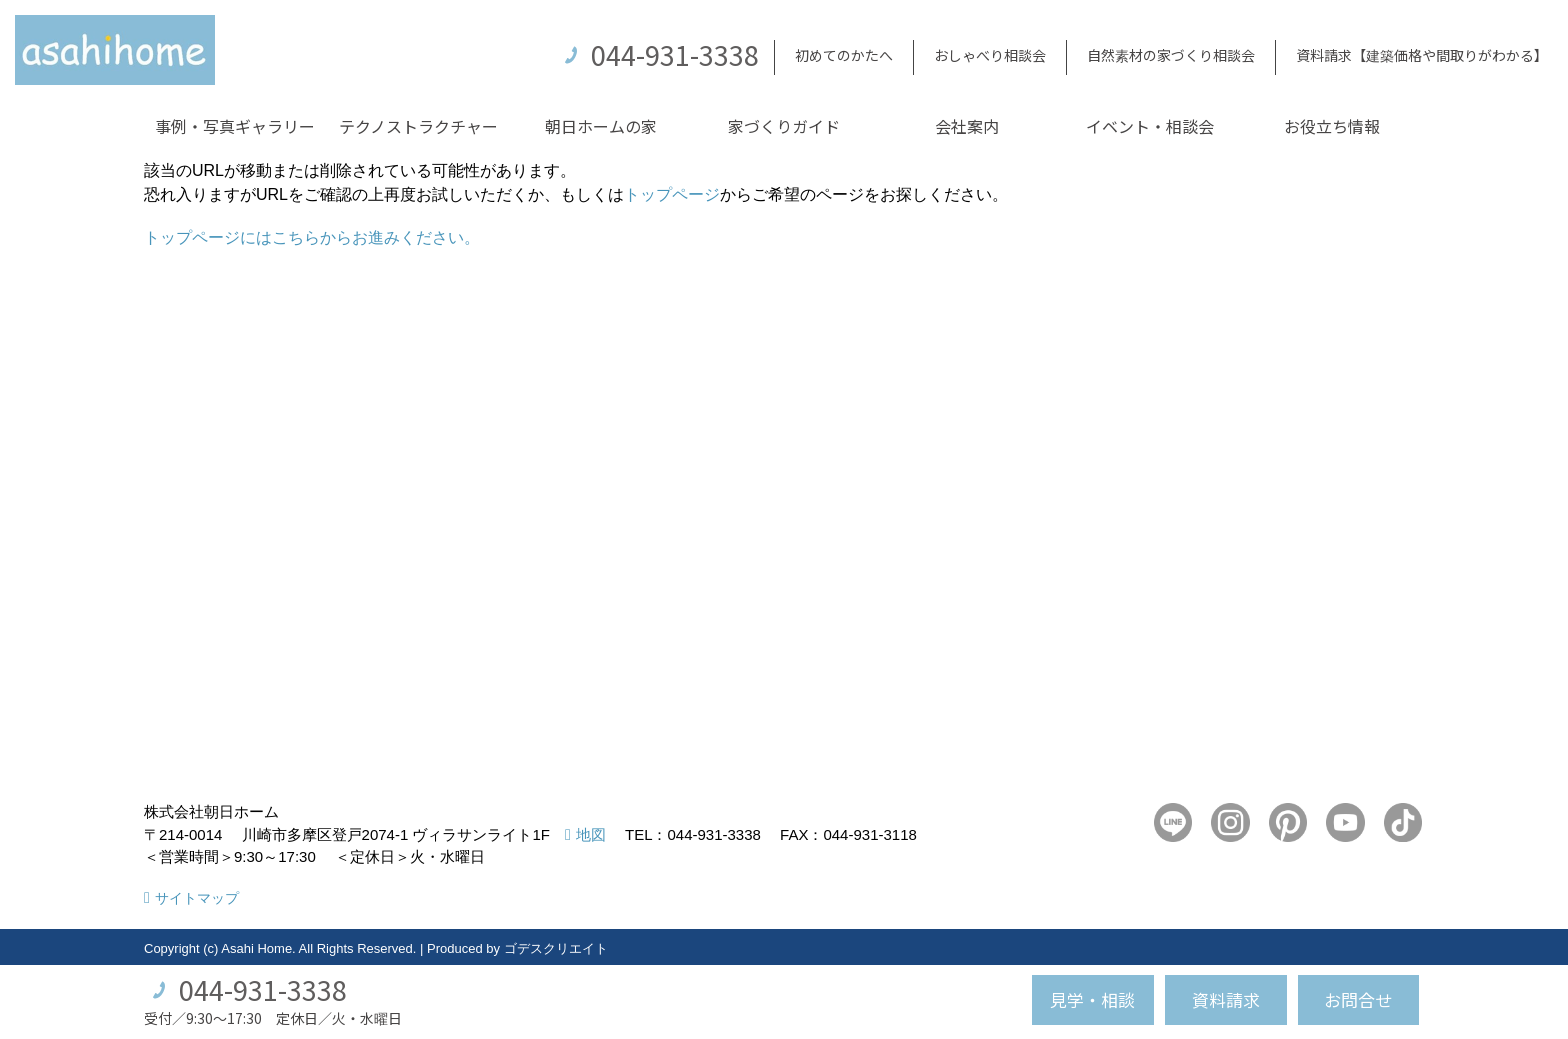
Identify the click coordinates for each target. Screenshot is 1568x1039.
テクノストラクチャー (418, 126)
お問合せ (1358, 999)
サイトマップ (197, 898)
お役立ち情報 (1332, 126)
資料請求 (1226, 999)
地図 (591, 834)
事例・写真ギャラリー (235, 126)
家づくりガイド (784, 126)
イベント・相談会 (1150, 126)
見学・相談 (1092, 999)
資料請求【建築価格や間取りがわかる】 (1422, 55)
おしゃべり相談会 (990, 55)
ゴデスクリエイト (556, 948)
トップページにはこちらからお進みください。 (312, 237)
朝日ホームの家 (601, 126)
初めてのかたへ (844, 55)
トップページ (672, 194)
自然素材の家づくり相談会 (1171, 55)
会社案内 (967, 126)
